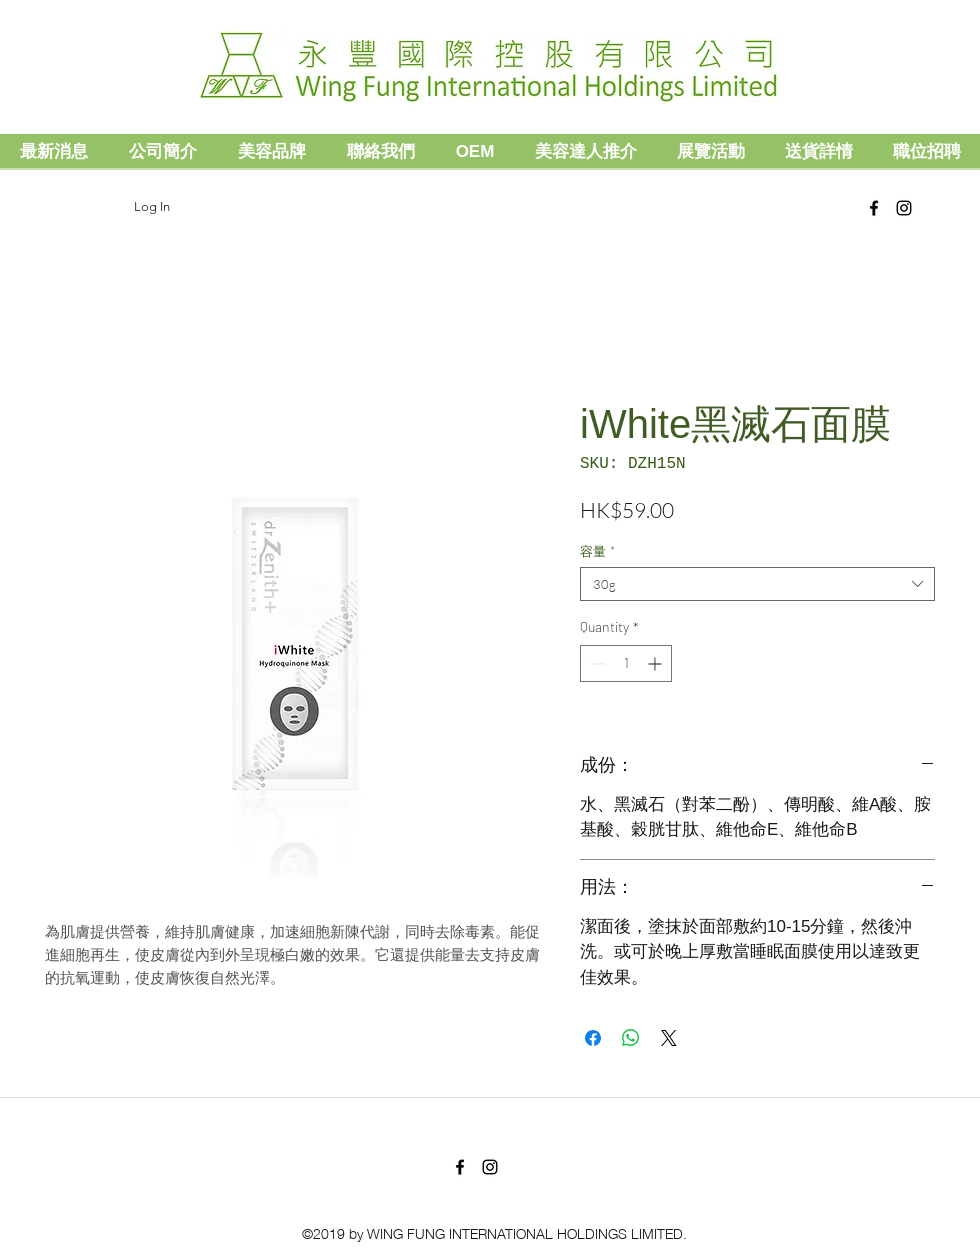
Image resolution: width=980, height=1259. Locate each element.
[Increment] (656, 663)
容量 (597, 551)
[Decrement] (595, 663)
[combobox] (757, 584)
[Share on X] (669, 1038)
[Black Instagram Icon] (904, 208)
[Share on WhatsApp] (631, 1038)
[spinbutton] (626, 663)
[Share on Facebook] (593, 1038)
